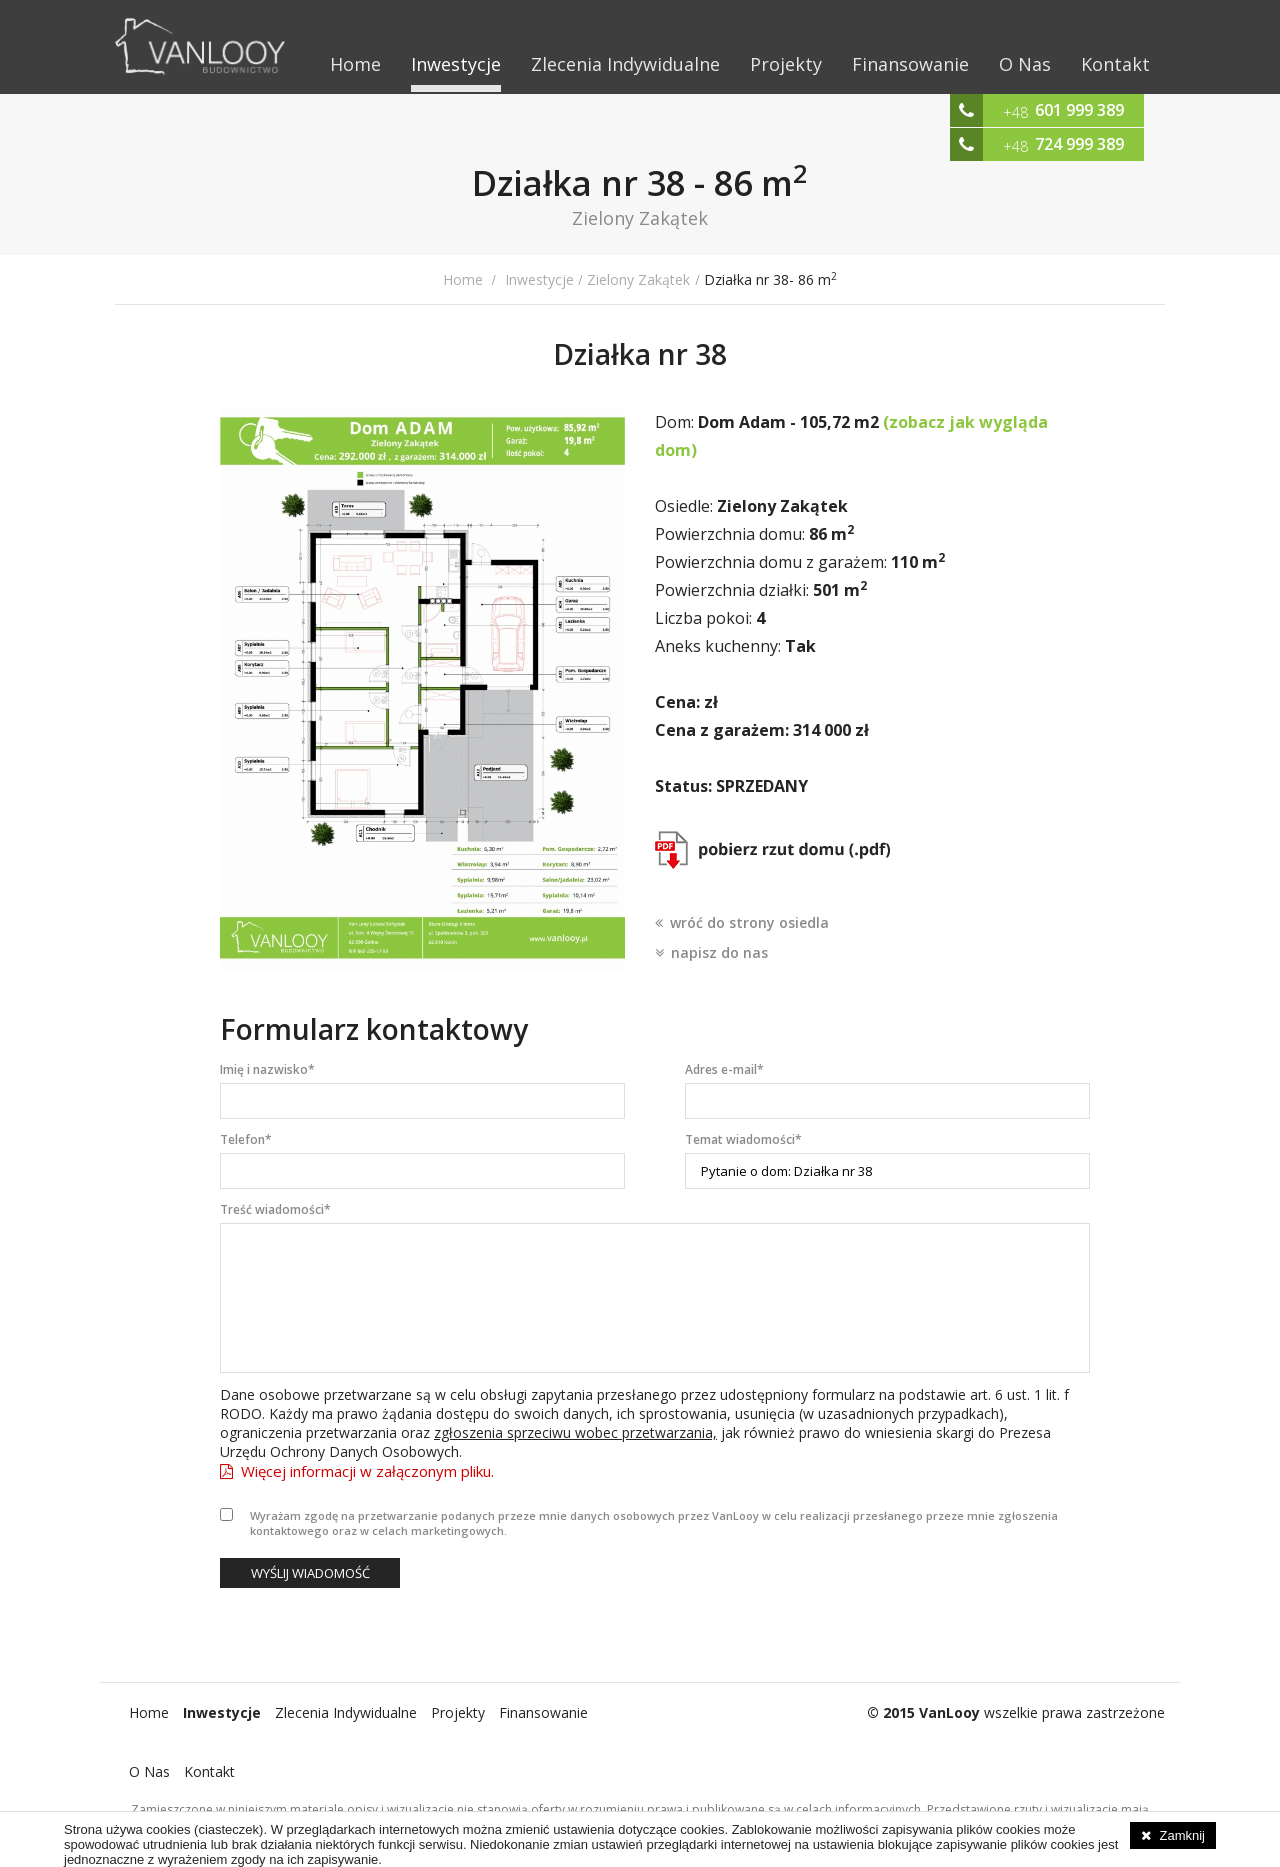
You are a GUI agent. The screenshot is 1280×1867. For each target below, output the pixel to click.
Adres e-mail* (724, 1069)
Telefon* (246, 1139)
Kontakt (1115, 64)
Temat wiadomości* (743, 1139)
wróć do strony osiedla (749, 922)
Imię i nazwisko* (267, 1069)
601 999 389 (1079, 110)
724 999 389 (1079, 144)
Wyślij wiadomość (310, 1573)
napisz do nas (719, 952)
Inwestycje (456, 64)
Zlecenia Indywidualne (625, 64)
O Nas (1025, 64)
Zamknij (1182, 1835)
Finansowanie (910, 64)
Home (355, 64)
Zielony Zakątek (638, 279)
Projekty (786, 64)
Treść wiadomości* (275, 1209)
